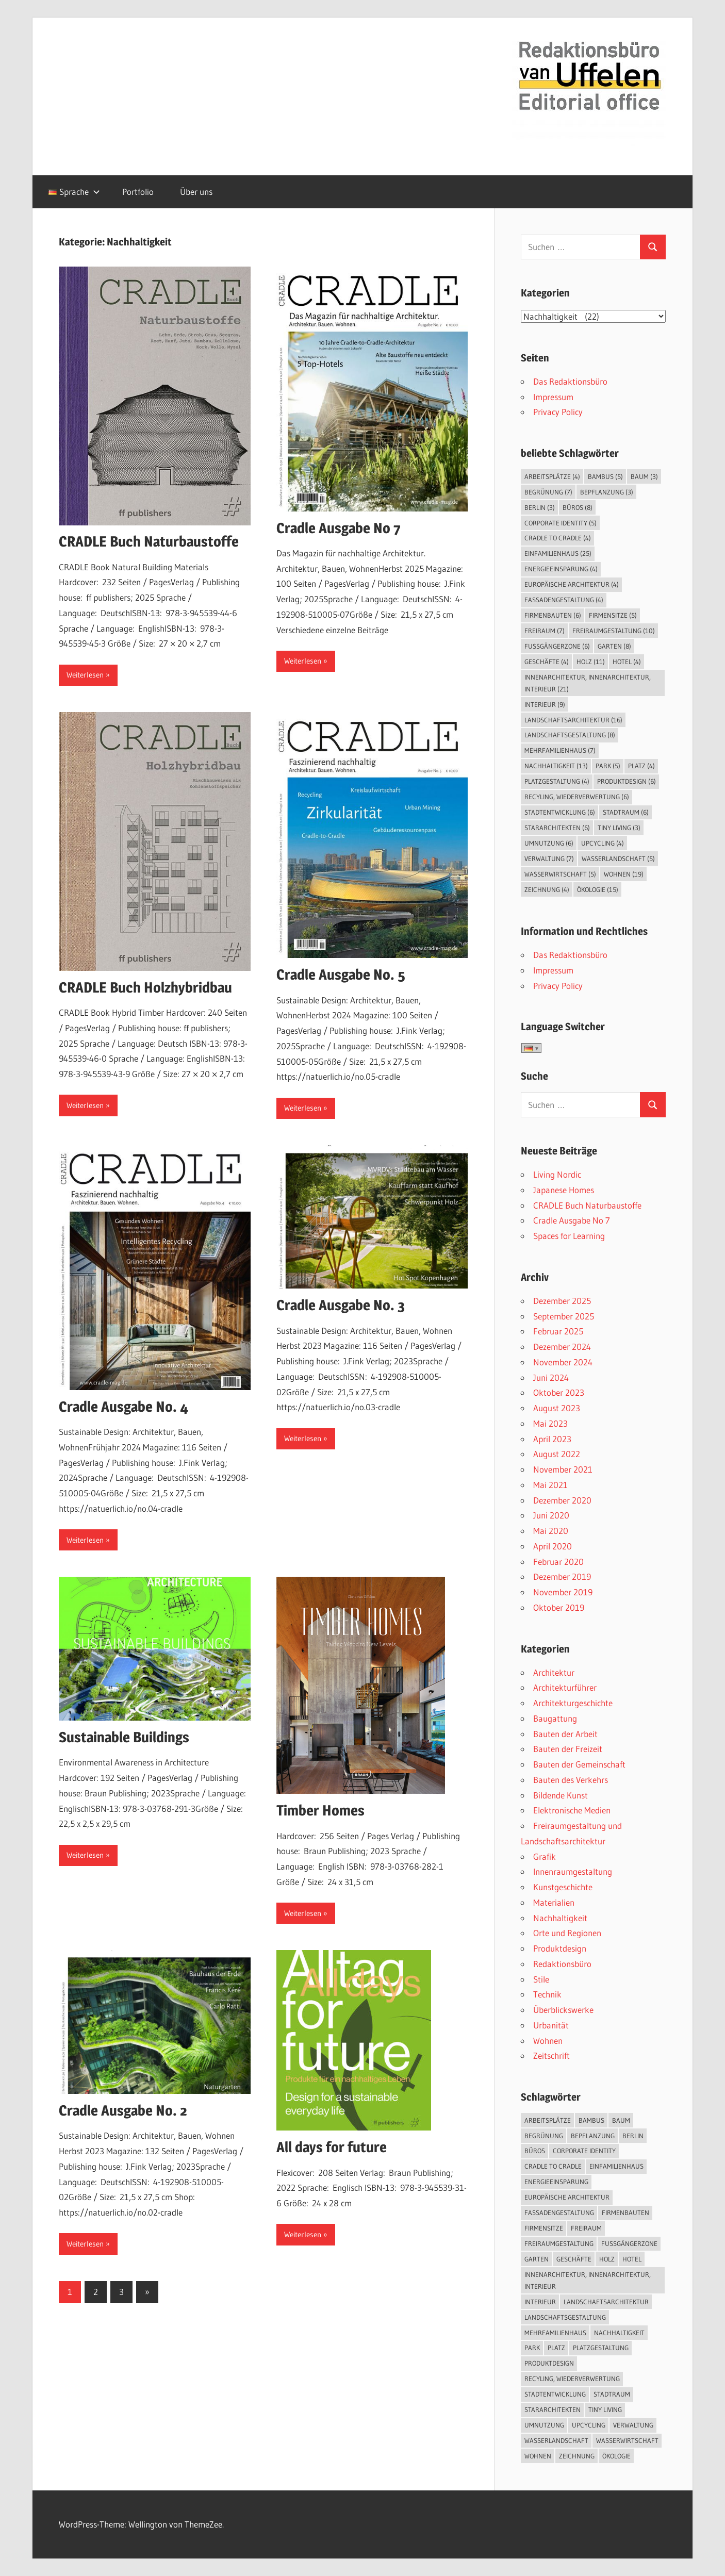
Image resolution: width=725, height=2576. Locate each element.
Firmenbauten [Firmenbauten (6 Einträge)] (552, 615)
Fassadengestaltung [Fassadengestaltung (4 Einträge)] (563, 600)
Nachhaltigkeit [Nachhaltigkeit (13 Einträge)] (556, 766)
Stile (541, 1979)
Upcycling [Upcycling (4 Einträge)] (602, 843)
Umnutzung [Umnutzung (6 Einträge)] (548, 843)
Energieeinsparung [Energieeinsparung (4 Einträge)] (561, 569)
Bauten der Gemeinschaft (579, 1764)
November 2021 (562, 1469)
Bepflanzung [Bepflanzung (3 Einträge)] (606, 492)
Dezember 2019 (562, 1576)
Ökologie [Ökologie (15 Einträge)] (597, 889)
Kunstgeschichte (562, 1886)
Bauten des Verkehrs (570, 1779)
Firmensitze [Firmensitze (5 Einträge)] (613, 615)
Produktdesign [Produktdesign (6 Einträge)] (626, 781)
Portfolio (138, 191)
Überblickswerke (563, 2009)
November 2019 (562, 1592)
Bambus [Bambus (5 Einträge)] (605, 476)
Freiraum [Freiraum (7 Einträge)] (544, 630)
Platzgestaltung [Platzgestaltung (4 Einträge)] (556, 781)
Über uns (196, 191)
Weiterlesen (85, 675)
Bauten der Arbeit (565, 1733)
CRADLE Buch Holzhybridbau (145, 987)
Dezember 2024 (562, 1346)
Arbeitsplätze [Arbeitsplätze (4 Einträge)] (552, 476)
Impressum (553, 396)
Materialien (553, 1902)
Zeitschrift (551, 2055)
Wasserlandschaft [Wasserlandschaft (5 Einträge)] (618, 858)
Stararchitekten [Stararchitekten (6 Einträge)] (557, 827)
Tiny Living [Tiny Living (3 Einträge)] (619, 827)
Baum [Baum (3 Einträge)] (644, 476)
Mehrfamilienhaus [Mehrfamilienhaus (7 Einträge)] (560, 750)
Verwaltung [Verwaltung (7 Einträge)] (549, 858)
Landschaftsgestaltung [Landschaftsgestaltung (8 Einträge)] (569, 735)
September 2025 (563, 1316)
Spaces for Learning (569, 1235)
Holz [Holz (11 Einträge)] (590, 661)
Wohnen (548, 2040)
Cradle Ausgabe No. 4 (123, 1406)
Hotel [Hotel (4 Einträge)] (627, 661)
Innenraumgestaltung (572, 1871)
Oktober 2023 (558, 1392)
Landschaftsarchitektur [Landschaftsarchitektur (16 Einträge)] (573, 720)
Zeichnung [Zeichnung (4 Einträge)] (546, 889)
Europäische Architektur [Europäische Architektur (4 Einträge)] (571, 584)
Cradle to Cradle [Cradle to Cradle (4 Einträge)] (557, 538)
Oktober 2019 (558, 1607)
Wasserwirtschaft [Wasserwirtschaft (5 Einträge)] (560, 874)
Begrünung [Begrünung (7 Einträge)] (548, 492)
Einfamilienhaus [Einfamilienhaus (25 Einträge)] (557, 553)
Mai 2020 (550, 1530)
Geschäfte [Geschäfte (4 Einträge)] (546, 661)
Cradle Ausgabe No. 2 (123, 2110)
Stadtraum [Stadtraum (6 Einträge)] (626, 812)
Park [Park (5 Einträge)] (608, 766)
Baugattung (555, 1718)
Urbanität (551, 2025)
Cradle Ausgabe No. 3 (340, 1305)
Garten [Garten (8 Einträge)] (614, 646)
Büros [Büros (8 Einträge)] (577, 507)
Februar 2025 (558, 1331)
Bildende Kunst (560, 1795)
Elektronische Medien (572, 1810)
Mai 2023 (550, 1423)
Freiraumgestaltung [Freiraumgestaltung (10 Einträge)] (613, 630)
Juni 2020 (551, 1515)
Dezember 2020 (562, 1500)
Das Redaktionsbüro (570, 381)
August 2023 (556, 1407)
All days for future (331, 2147)
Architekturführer (565, 1687)
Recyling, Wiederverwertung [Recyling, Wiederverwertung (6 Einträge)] (576, 796)
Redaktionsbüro (562, 1963)
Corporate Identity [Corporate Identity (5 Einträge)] (560, 523)
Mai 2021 (550, 1484)
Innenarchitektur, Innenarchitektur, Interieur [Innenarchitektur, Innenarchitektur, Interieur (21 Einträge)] (587, 683)
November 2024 (562, 1362)
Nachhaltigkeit (560, 1917)
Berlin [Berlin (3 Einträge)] (539, 507)
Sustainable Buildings (124, 1737)
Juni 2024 (551, 1377)
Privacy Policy (558, 411)
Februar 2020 (558, 1561)
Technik (547, 1994)
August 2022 (556, 1453)
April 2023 (552, 1438)
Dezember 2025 (562, 1300)
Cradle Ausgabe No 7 (338, 528)
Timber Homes (320, 1810)
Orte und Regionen (567, 1932)
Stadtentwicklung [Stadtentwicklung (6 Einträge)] (559, 812)
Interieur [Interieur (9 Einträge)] (544, 704)
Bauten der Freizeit (567, 1748)
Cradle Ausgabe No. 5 (340, 974)
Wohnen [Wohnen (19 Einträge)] (624, 874)
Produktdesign (559, 1948)
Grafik (544, 1856)
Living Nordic (557, 1174)
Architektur (553, 1672)
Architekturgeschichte (573, 1702)
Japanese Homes (563, 1189)
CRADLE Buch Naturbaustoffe (149, 541)
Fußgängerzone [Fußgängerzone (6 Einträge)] (557, 646)
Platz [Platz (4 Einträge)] (641, 766)
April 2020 (552, 1546)
